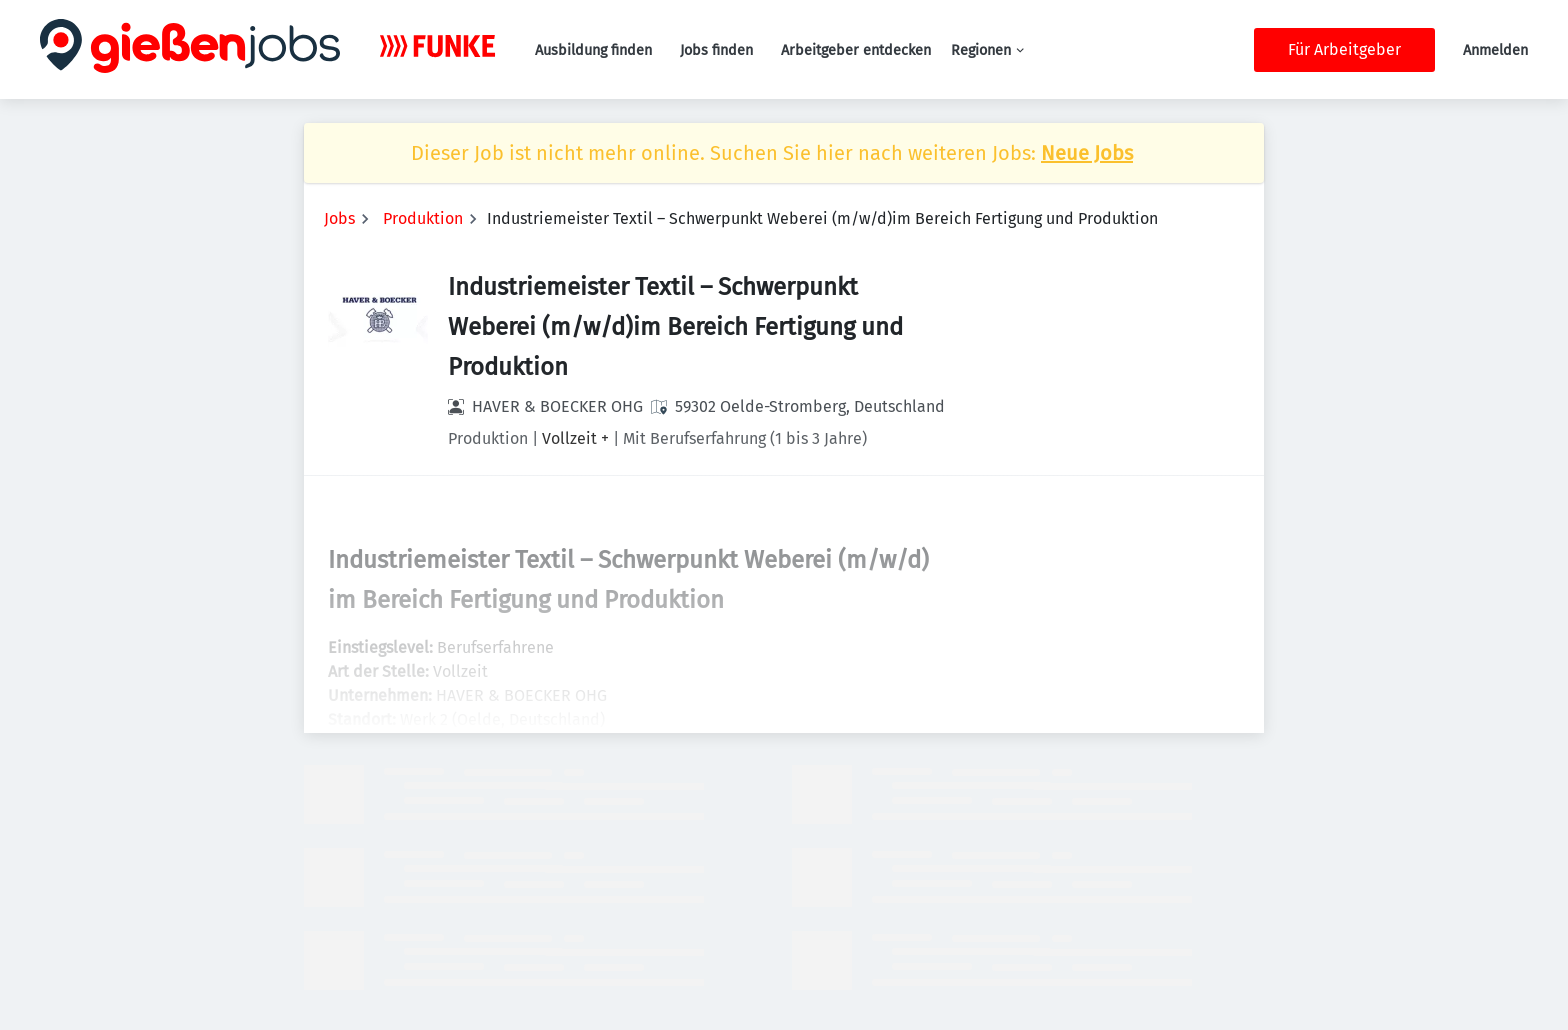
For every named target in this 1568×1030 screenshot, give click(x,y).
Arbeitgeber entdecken (856, 50)
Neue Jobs (1087, 153)
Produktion (423, 218)
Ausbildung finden (593, 50)
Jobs (339, 218)
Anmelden (1495, 50)
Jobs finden (716, 50)
